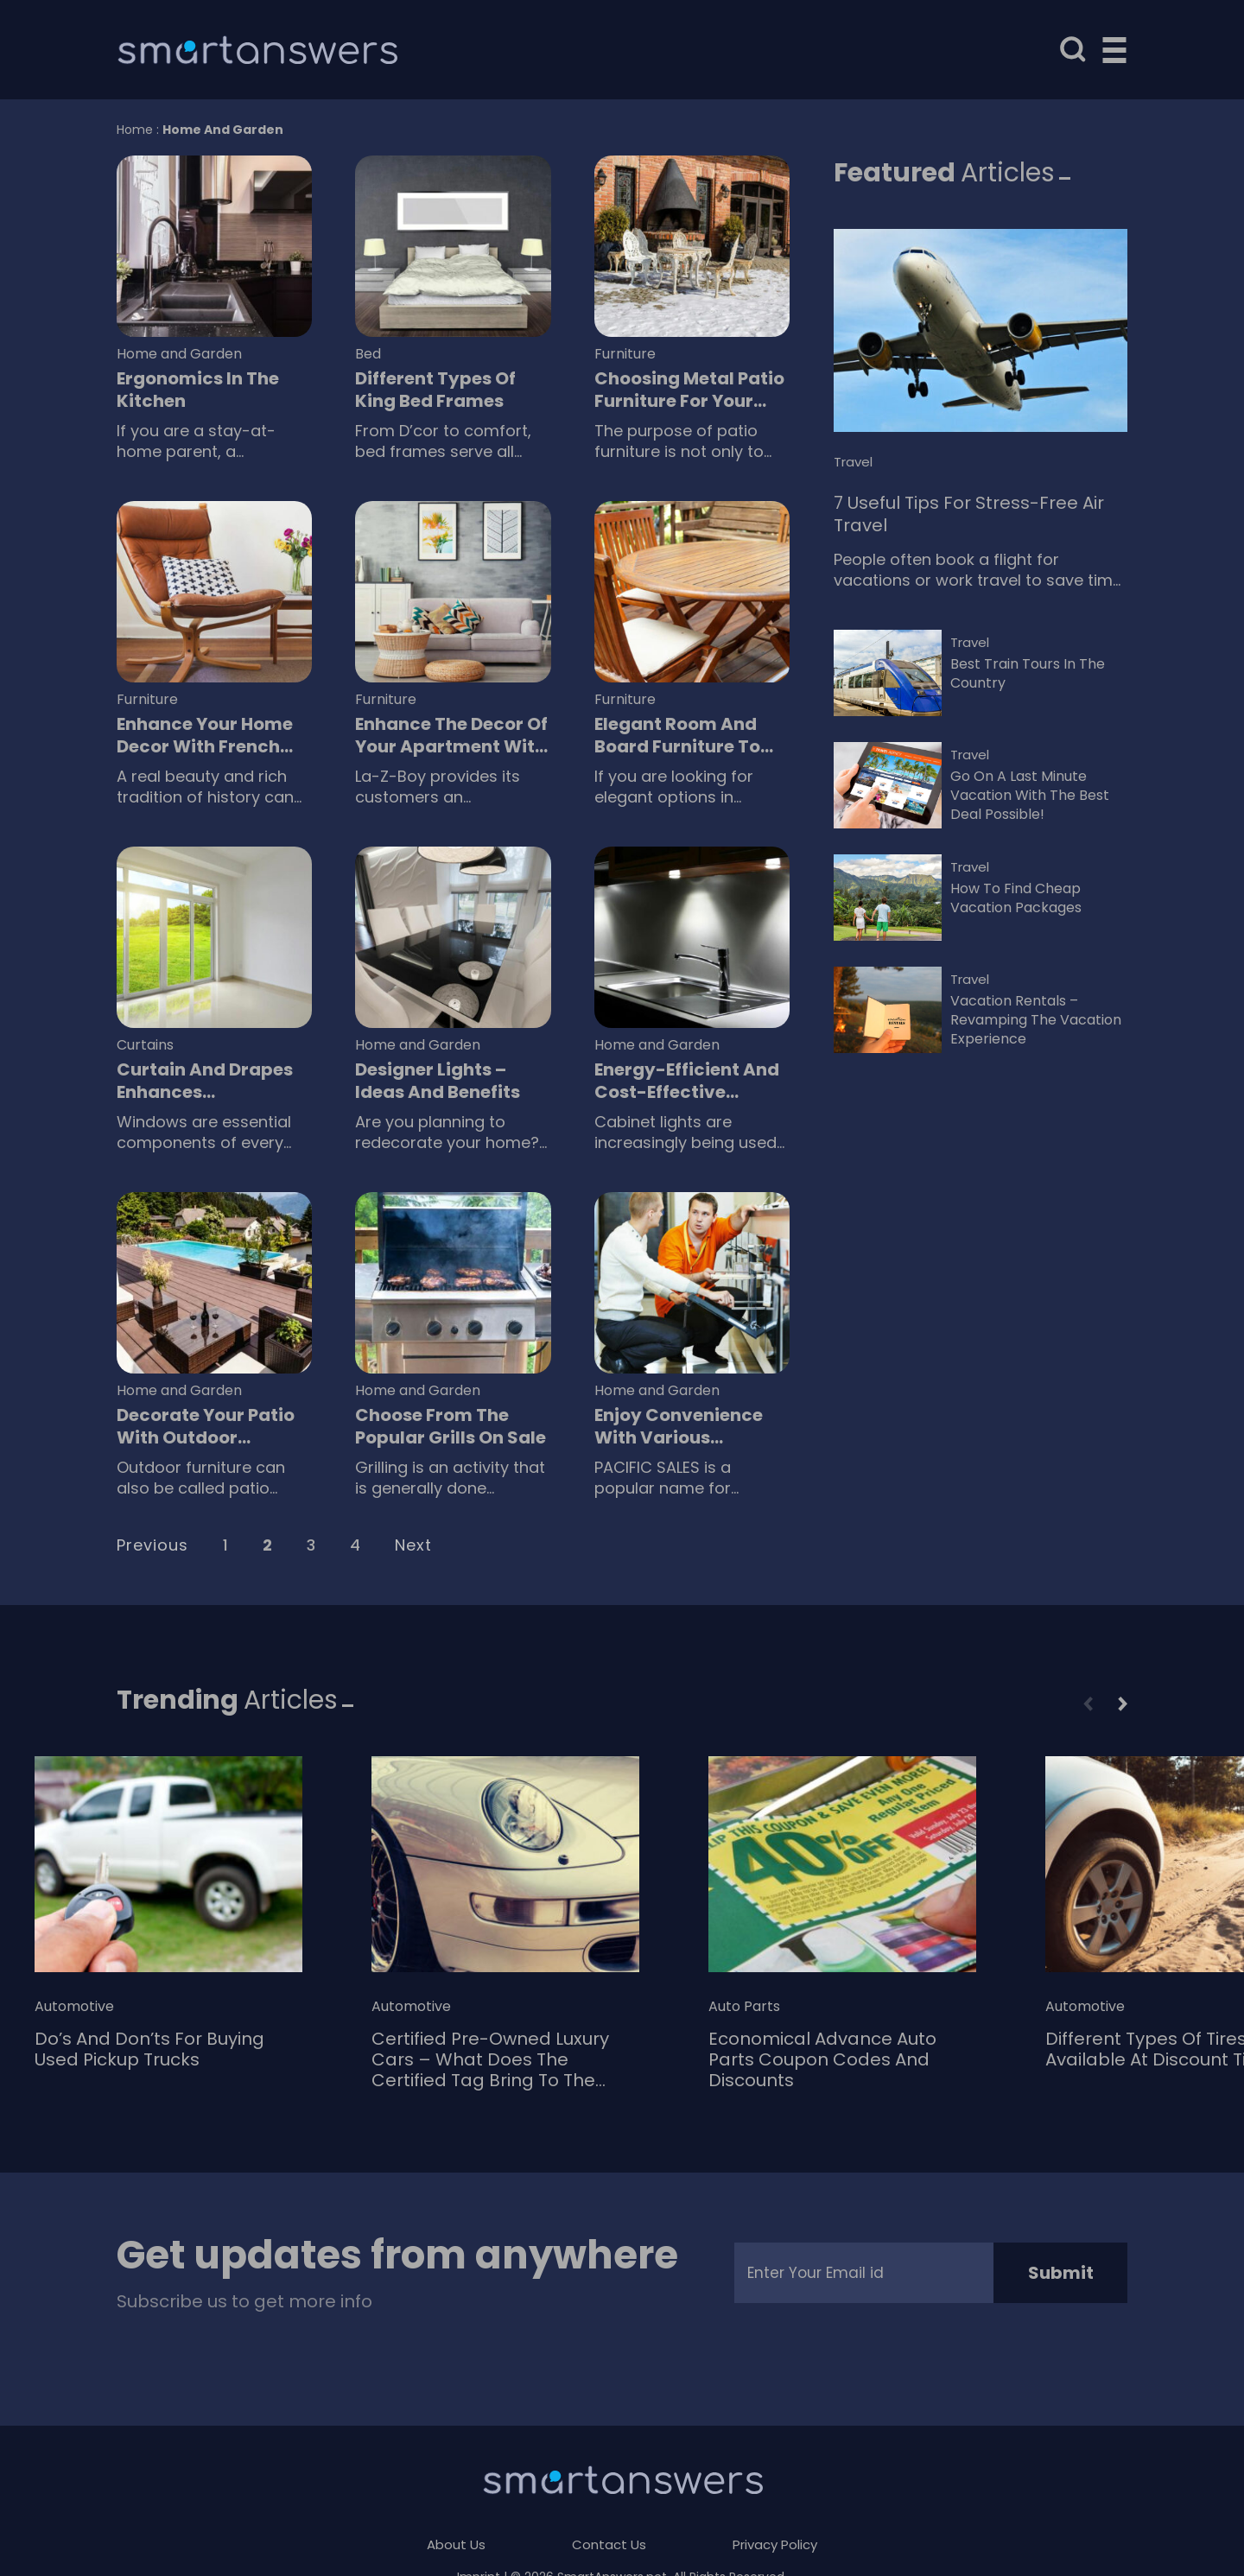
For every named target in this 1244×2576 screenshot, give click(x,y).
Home (135, 129)
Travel (853, 462)
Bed (368, 354)
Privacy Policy (775, 2544)
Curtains (145, 1045)
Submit (1061, 2273)
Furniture (625, 354)
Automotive (74, 2006)
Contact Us (609, 2544)
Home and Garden (179, 354)
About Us (456, 2544)
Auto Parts (744, 2006)
